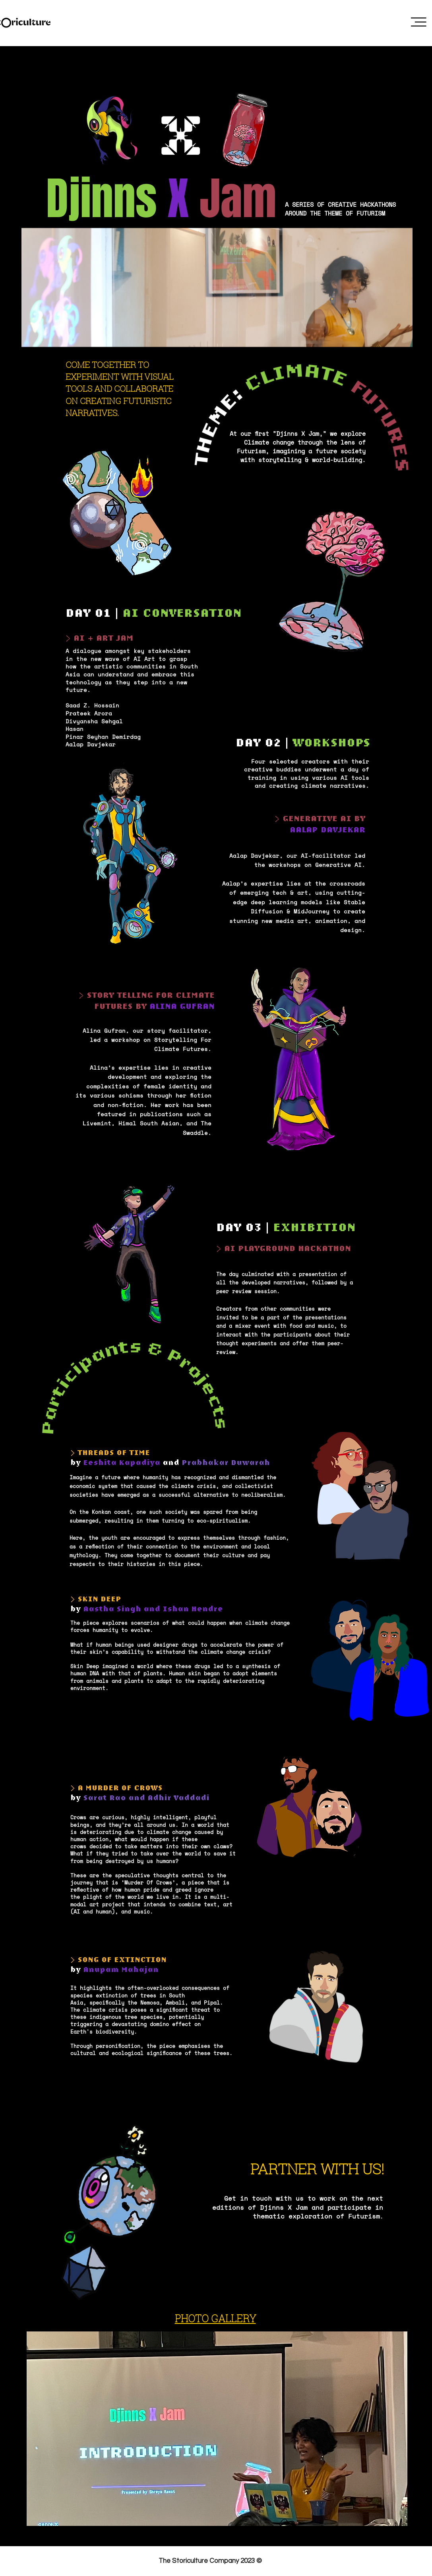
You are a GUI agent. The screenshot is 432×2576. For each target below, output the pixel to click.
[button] (418, 22)
